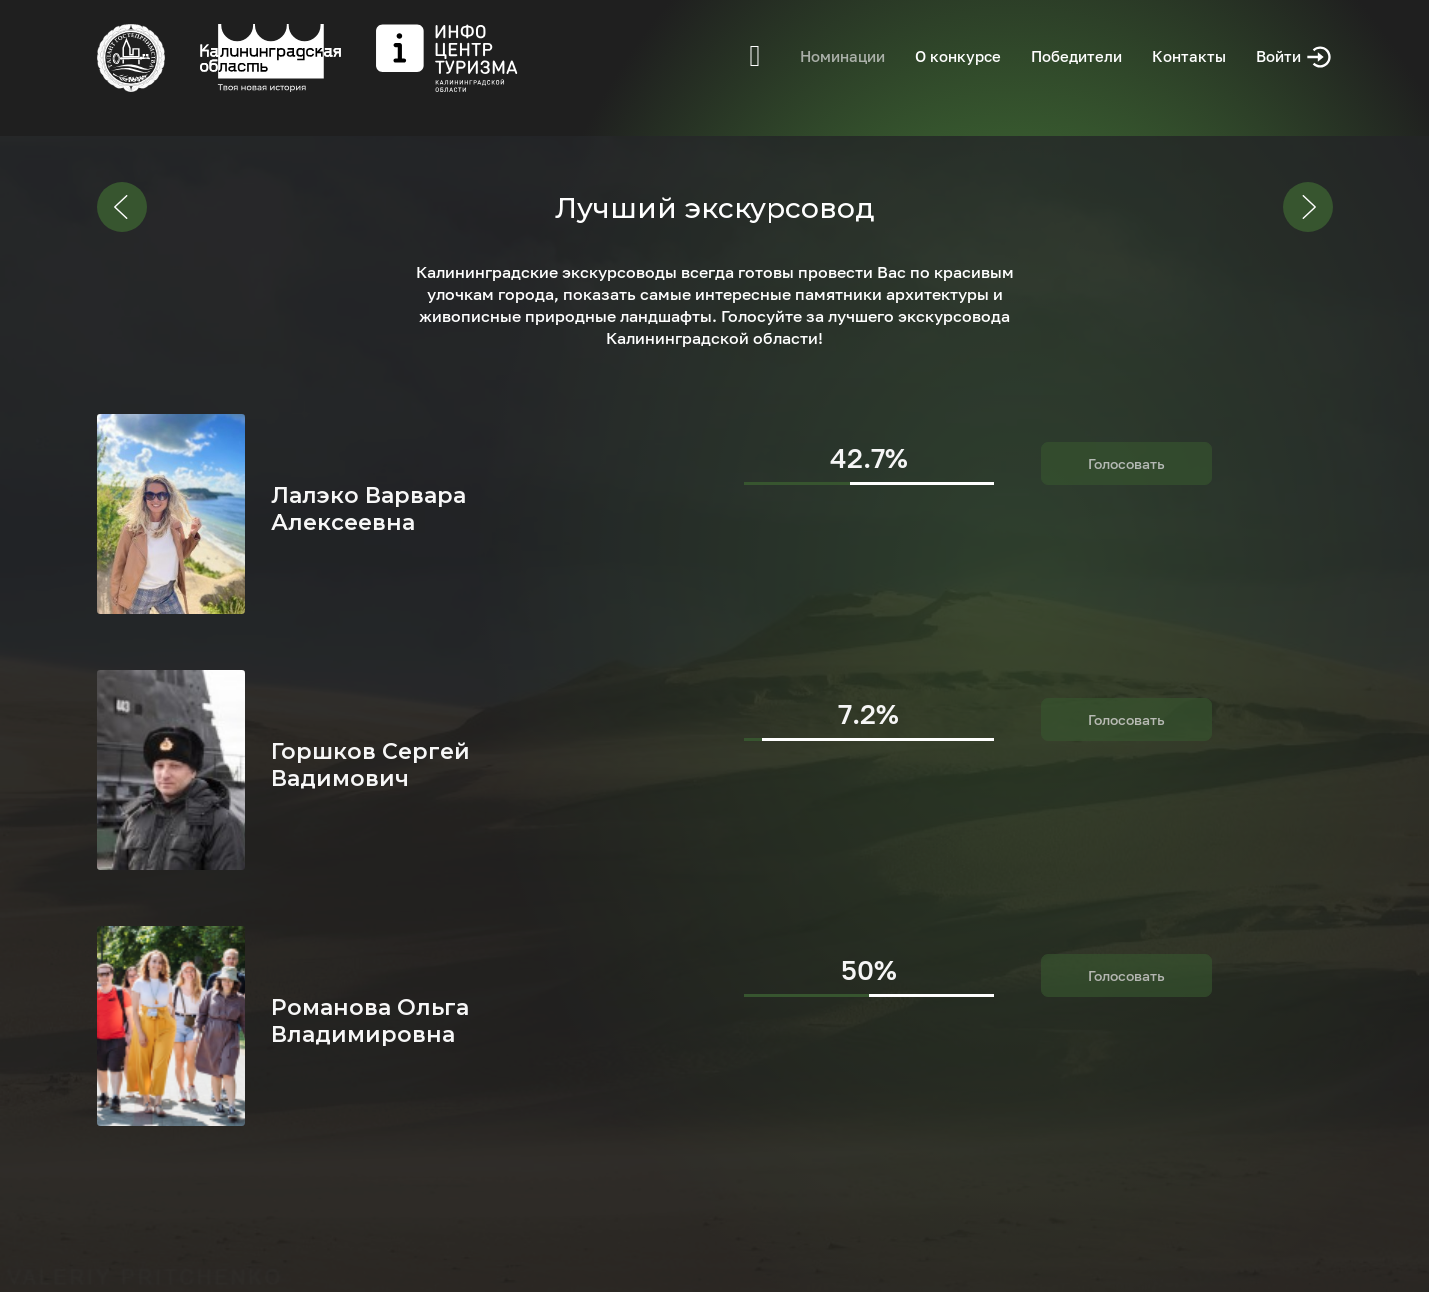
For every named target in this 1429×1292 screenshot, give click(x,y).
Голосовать (1126, 463)
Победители (1076, 56)
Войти (1294, 57)
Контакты (1189, 56)
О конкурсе (958, 56)
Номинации (842, 56)
